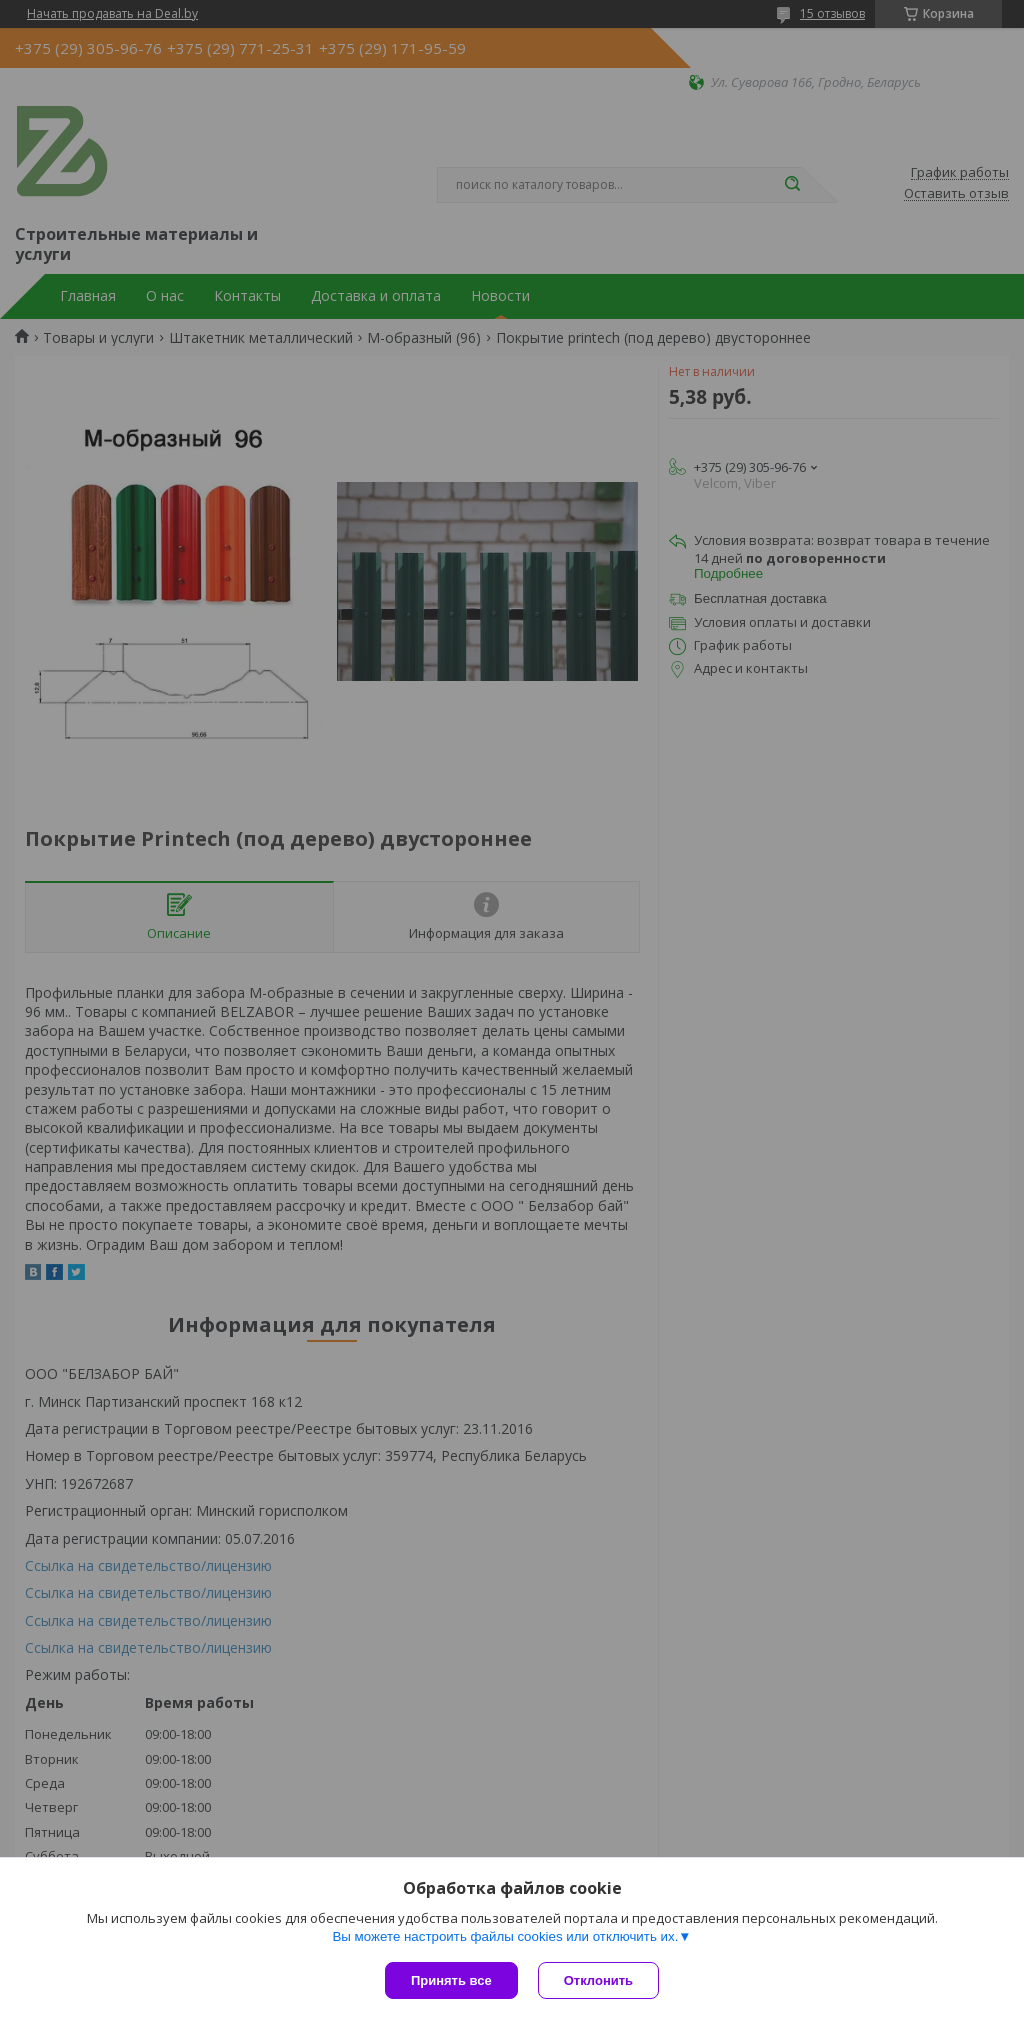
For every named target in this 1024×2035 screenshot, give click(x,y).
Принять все (451, 1980)
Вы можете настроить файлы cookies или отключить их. (505, 1936)
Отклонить (598, 1980)
